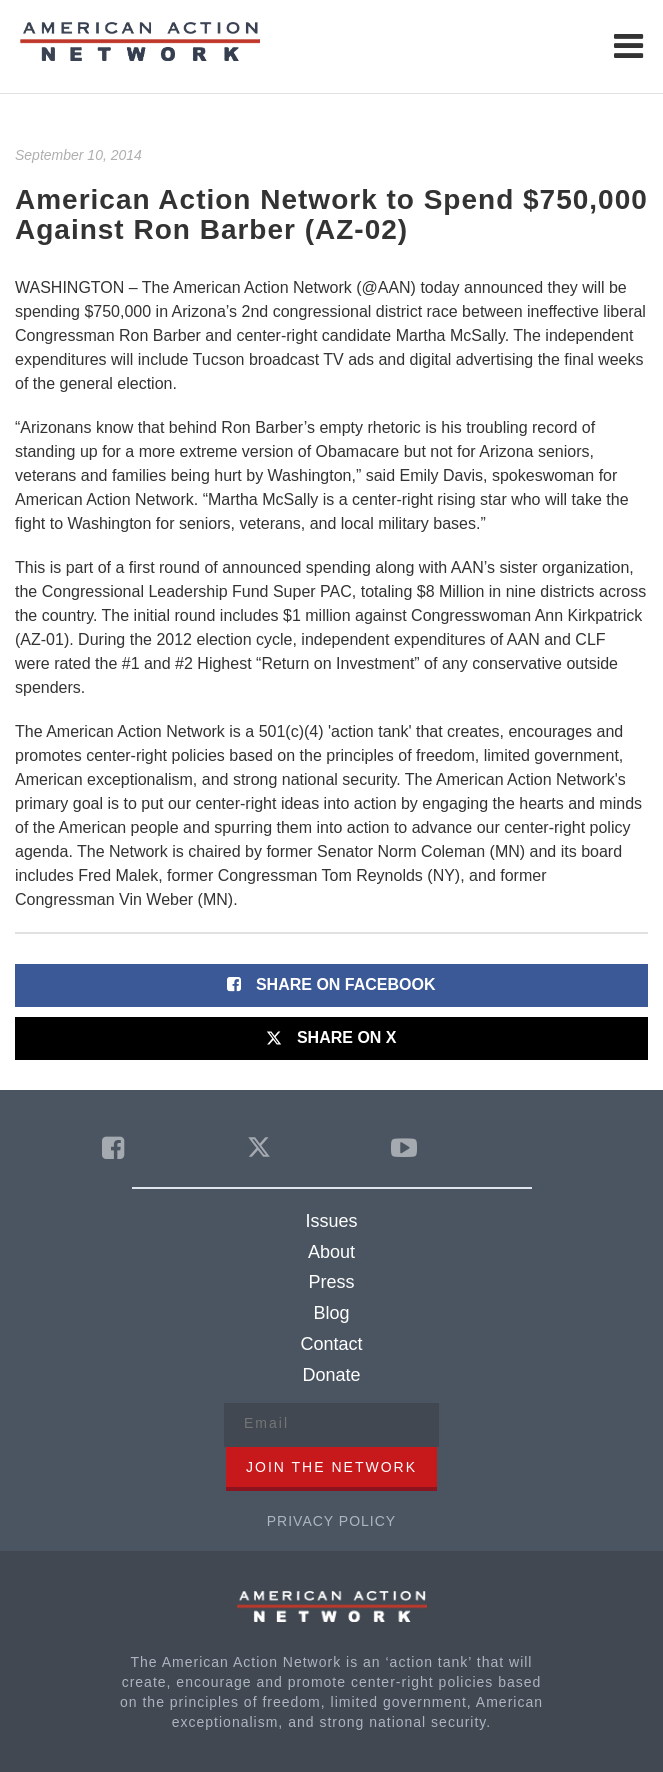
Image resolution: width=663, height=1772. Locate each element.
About (331, 1252)
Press (331, 1282)
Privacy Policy (331, 1521)
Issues (331, 1221)
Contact (331, 1344)
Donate (331, 1375)
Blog (331, 1313)
